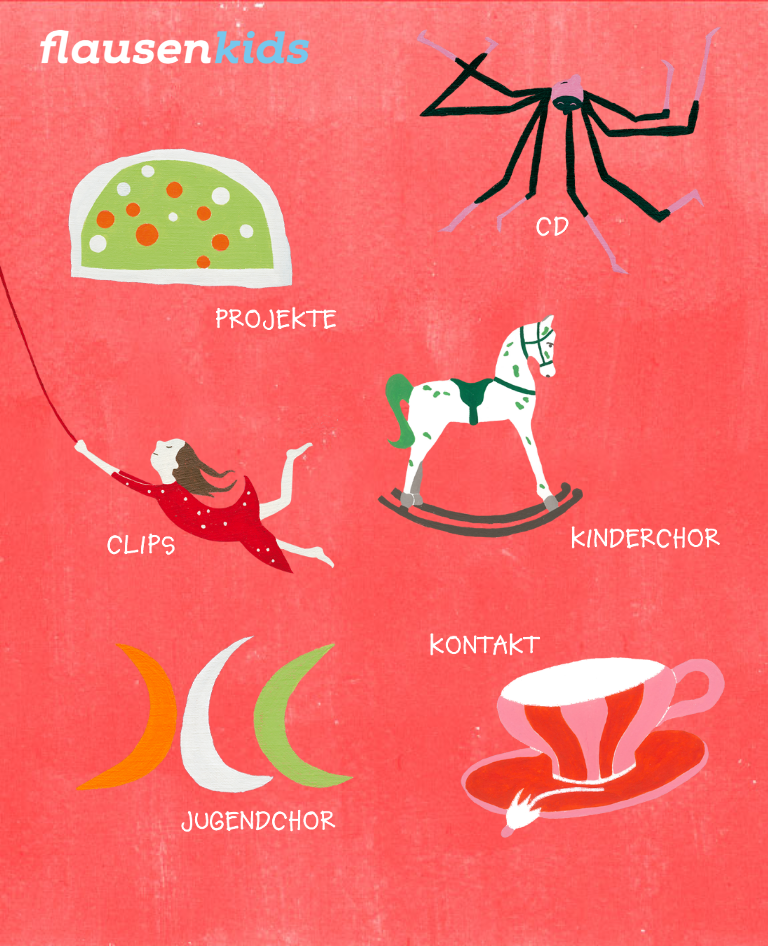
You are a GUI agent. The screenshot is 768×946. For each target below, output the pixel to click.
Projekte (224, 207)
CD (573, 157)
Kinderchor (551, 422)
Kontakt (573, 738)
